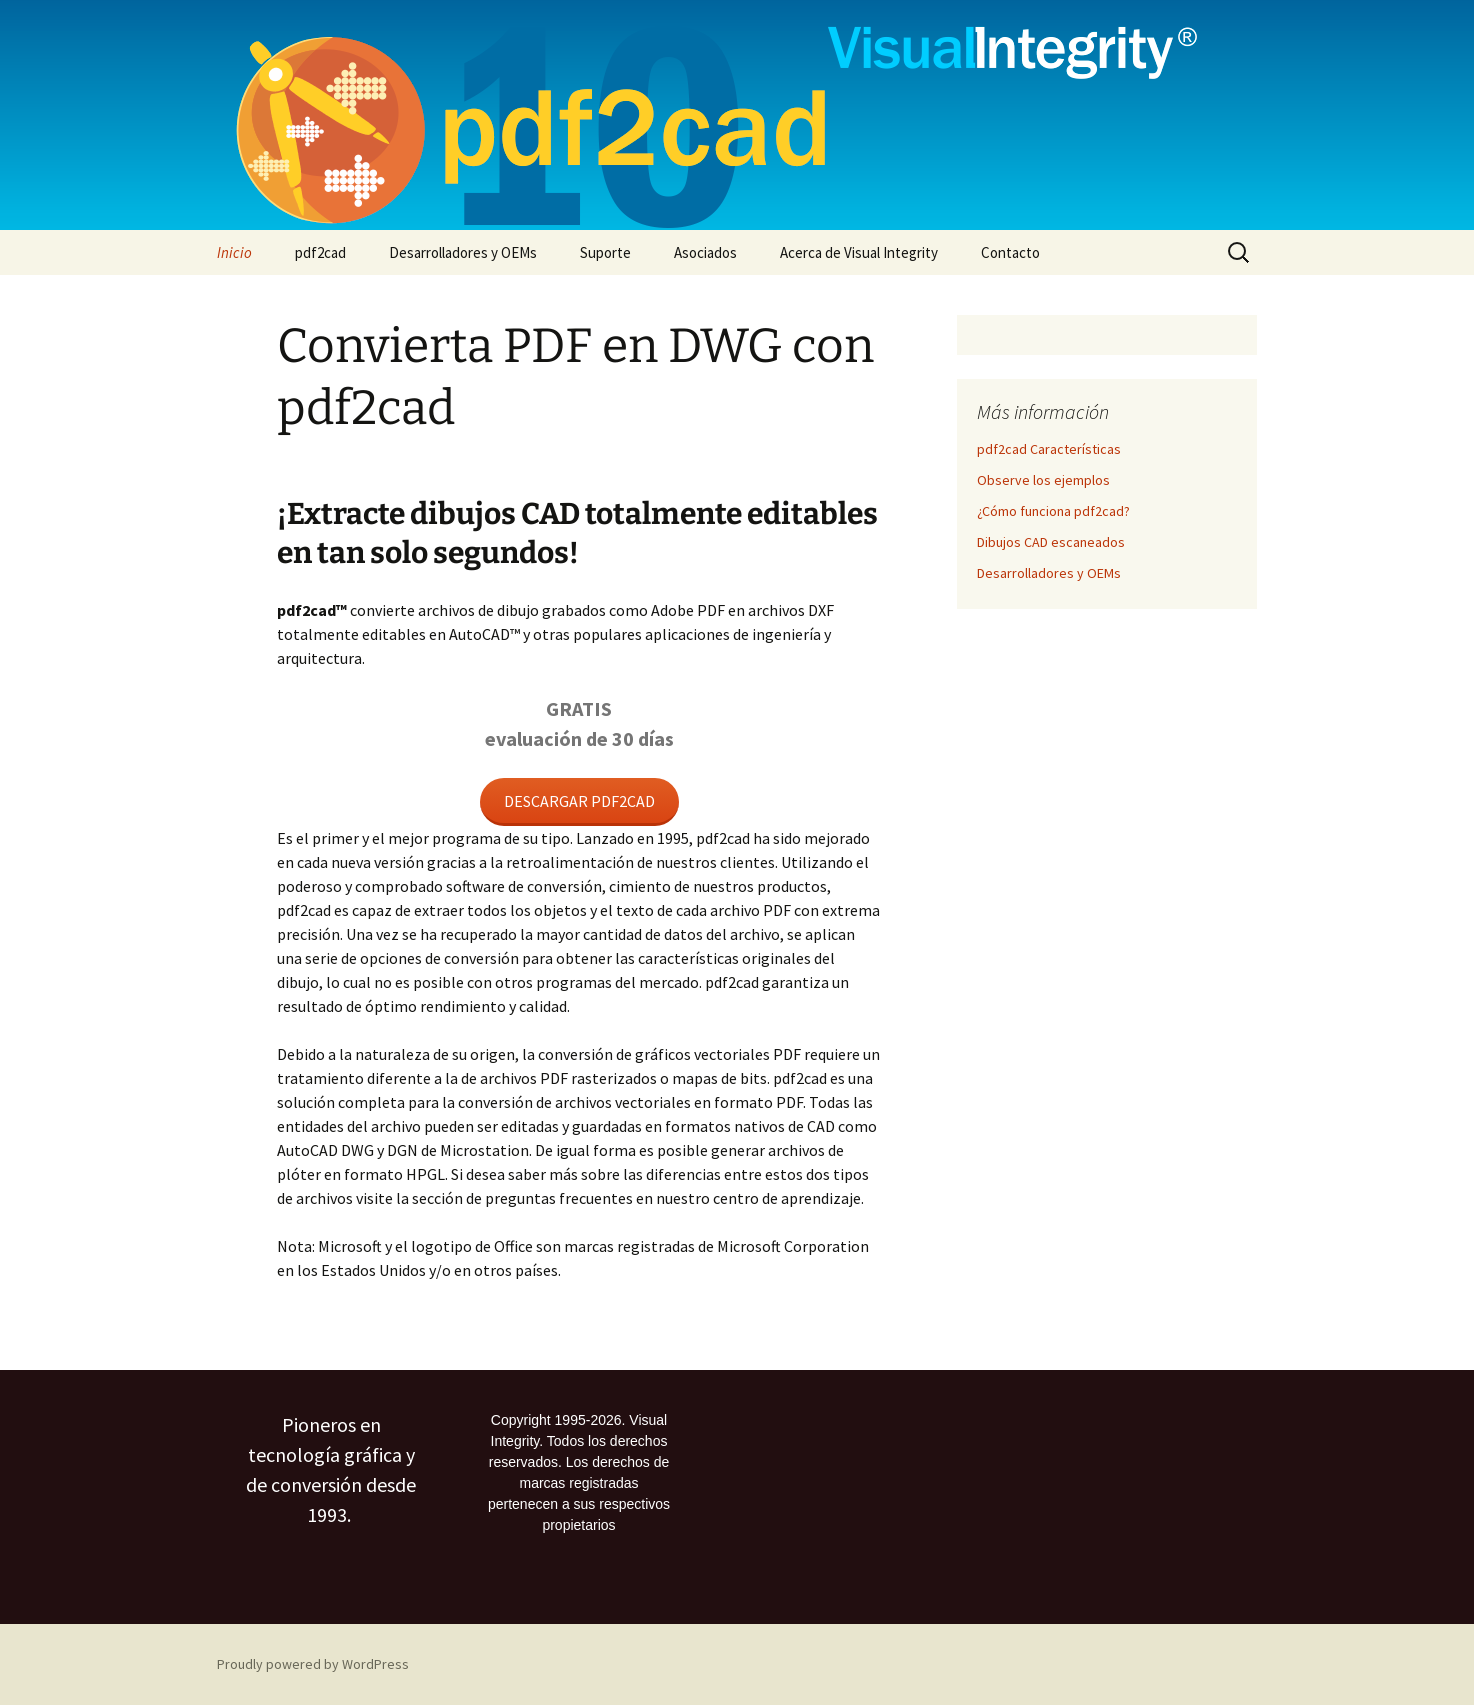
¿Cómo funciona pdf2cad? (1053, 511)
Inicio (234, 252)
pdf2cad (320, 252)
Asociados (705, 252)
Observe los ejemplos (1043, 480)
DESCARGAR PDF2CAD (579, 801)
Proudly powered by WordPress (313, 1664)
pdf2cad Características (1049, 449)
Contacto (1010, 252)
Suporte (605, 252)
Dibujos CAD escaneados (1051, 542)
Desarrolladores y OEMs (463, 252)
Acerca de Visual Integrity (859, 252)
